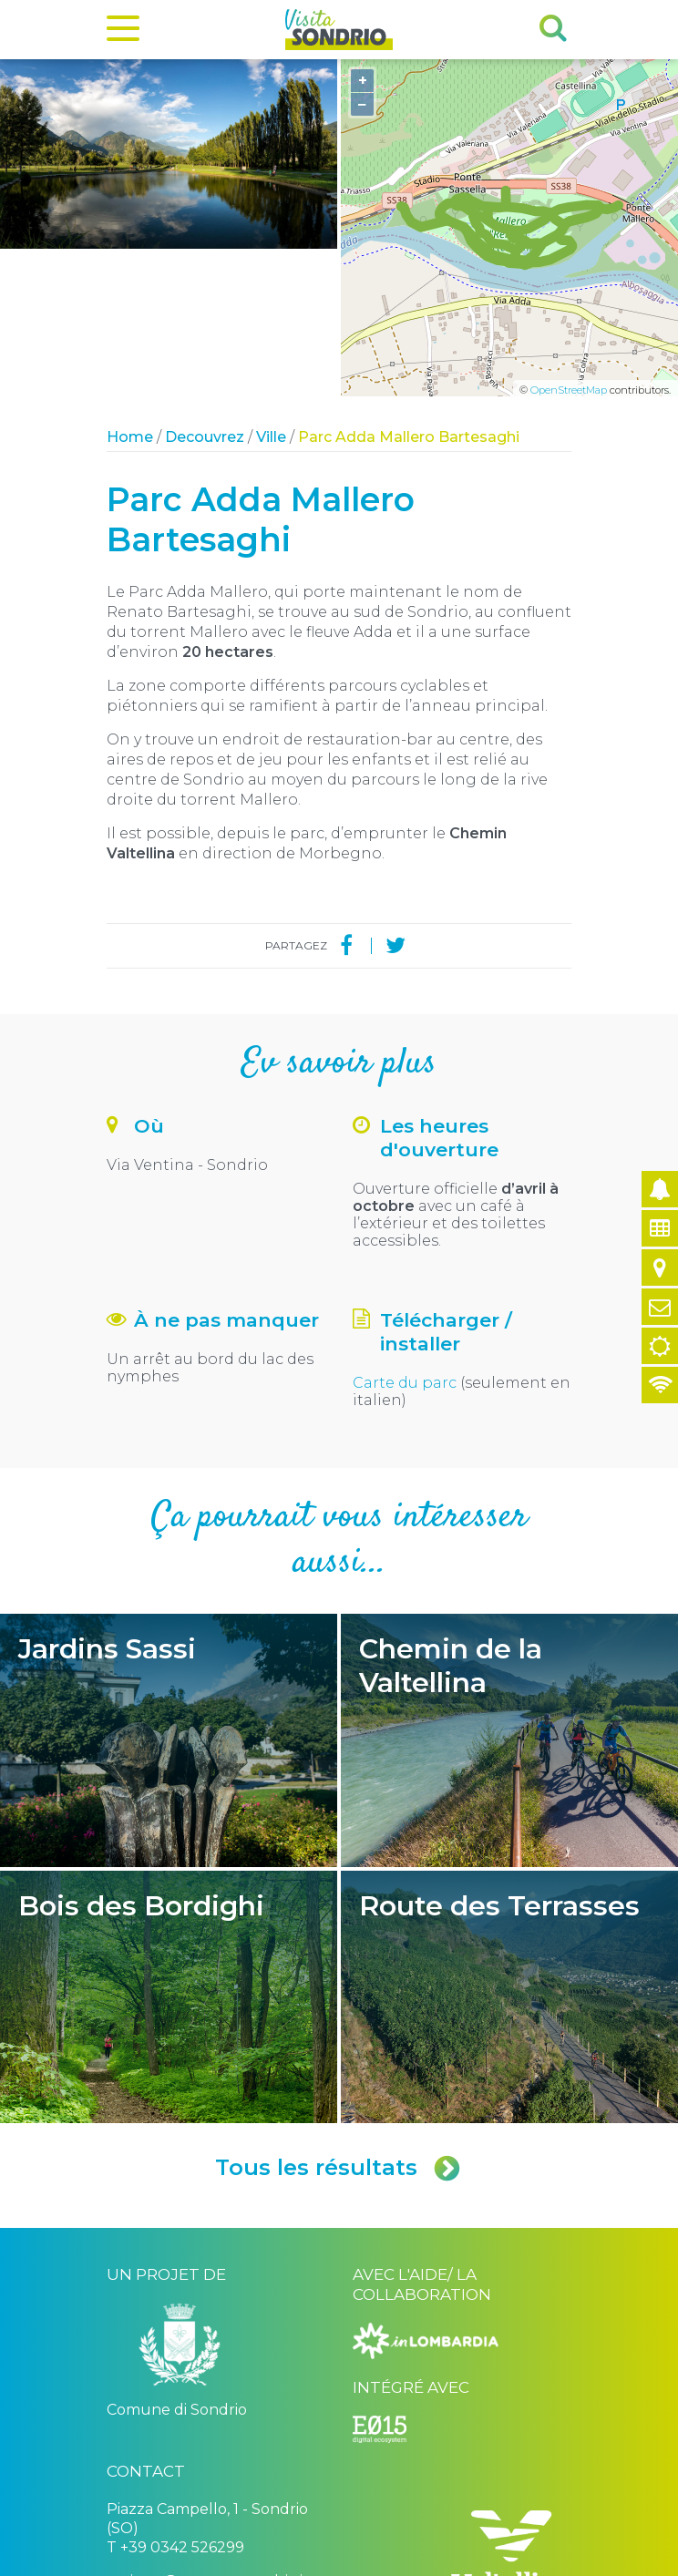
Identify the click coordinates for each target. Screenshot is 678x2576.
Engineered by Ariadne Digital (492, 2560)
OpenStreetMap (568, 243)
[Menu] (123, 31)
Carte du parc (405, 1235)
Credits (302, 2546)
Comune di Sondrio (227, 2546)
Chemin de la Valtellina (509, 1592)
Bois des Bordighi (168, 1849)
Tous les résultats (339, 2020)
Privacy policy (364, 2546)
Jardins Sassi (168, 1592)
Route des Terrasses (509, 1849)
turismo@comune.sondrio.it (208, 2433)
